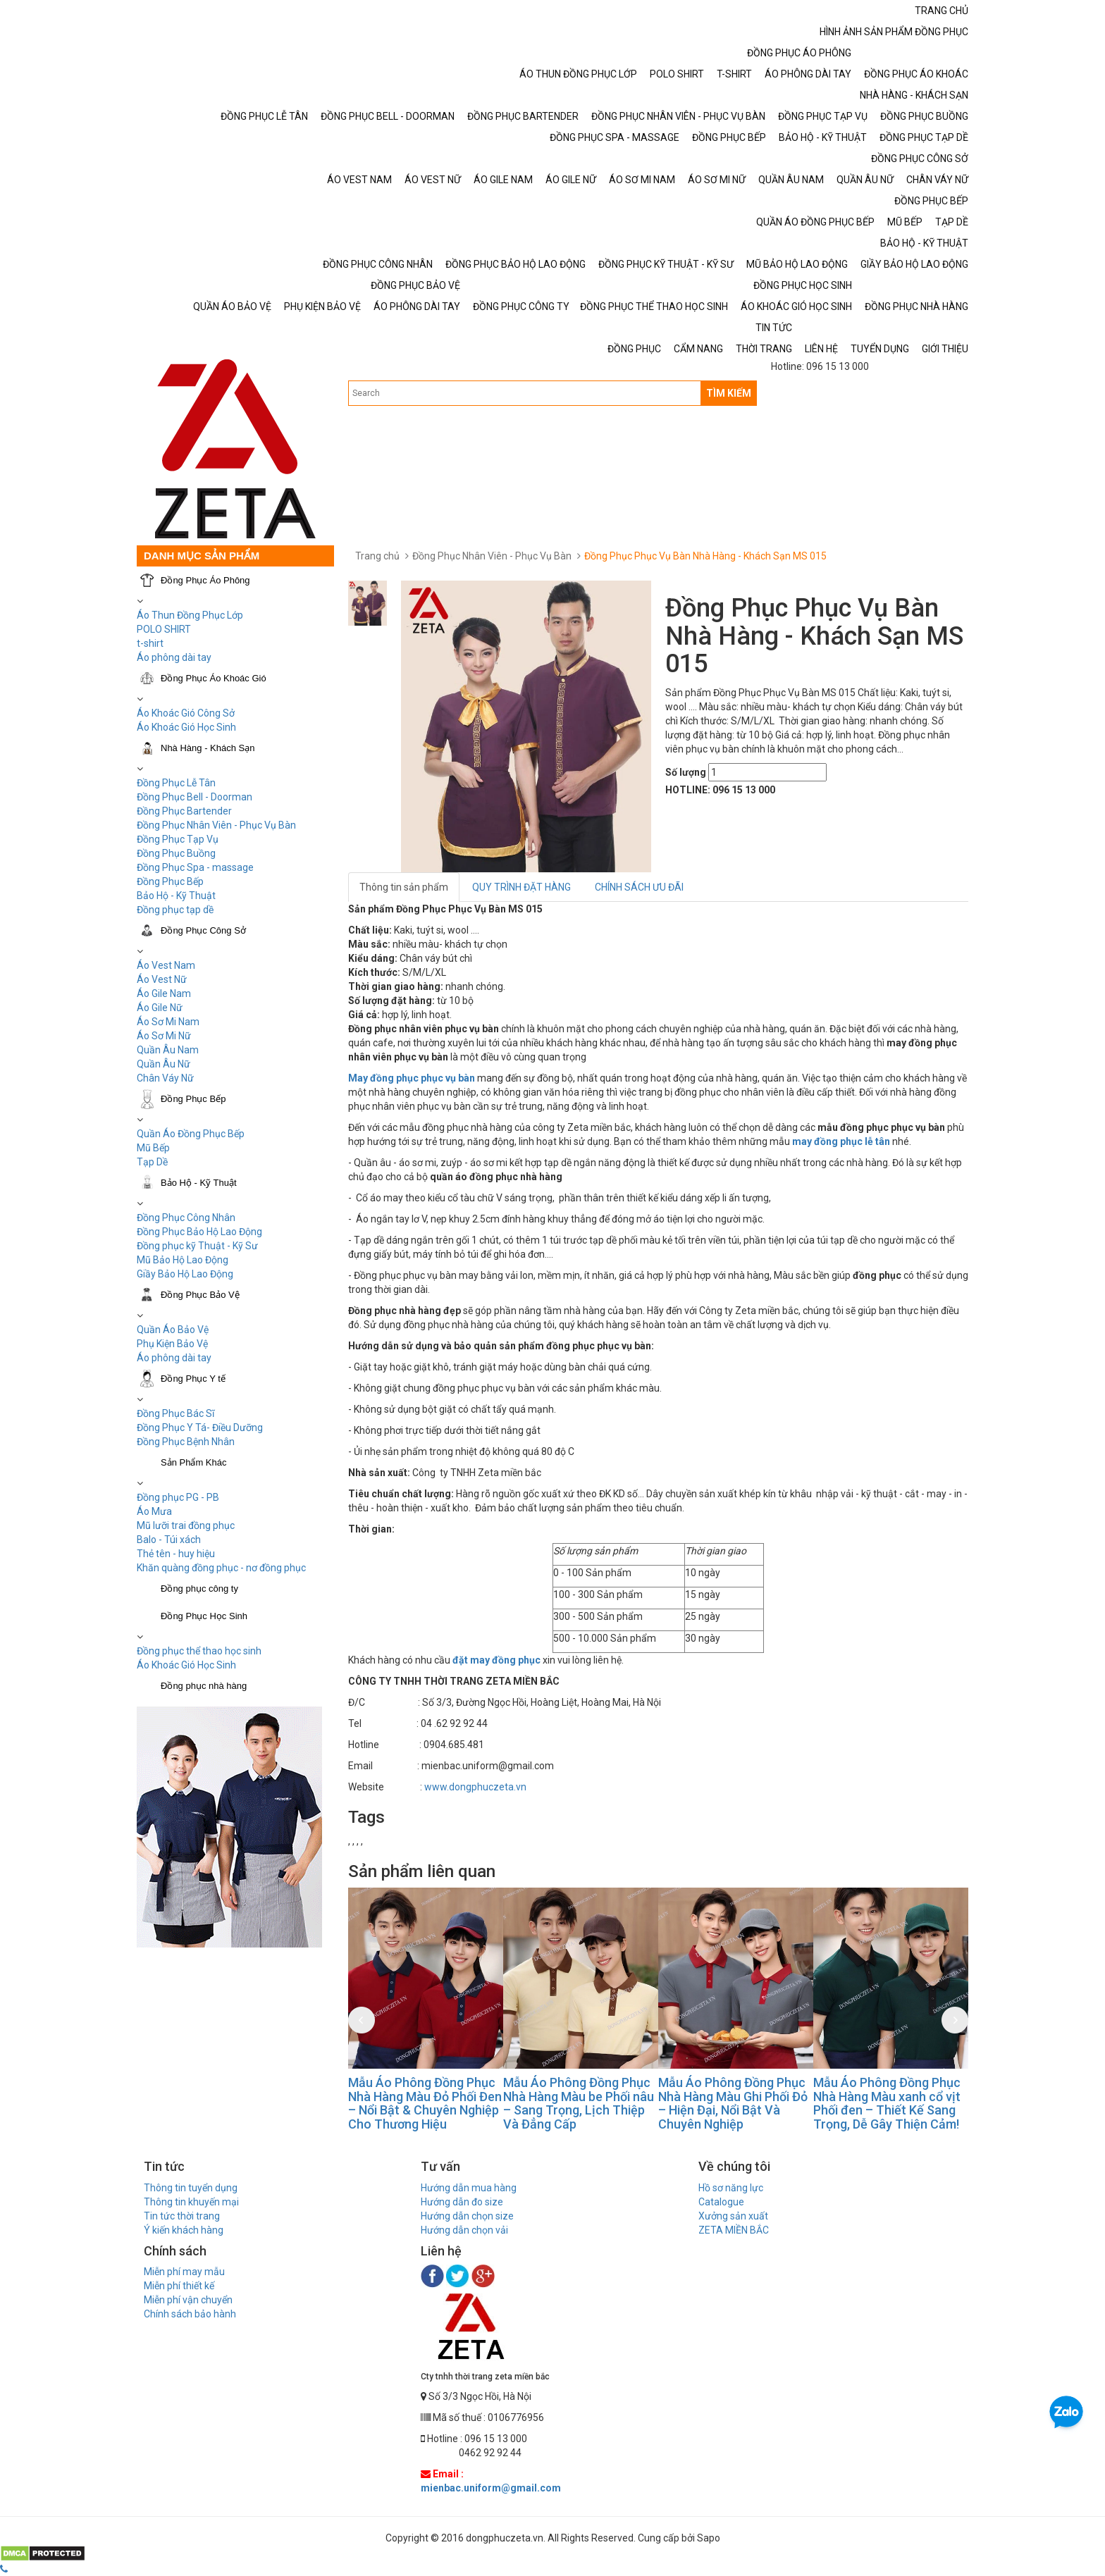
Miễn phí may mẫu (184, 2271)
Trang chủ (377, 556)
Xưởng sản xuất (733, 2216)
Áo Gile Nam (164, 993)
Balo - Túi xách (169, 1539)
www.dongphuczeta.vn (475, 1786)
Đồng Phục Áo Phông (205, 580)
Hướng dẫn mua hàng (469, 2187)
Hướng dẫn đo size (462, 2201)
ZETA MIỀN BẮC (733, 2230)
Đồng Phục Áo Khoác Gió (213, 678)
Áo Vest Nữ (162, 979)
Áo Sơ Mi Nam (168, 1021)
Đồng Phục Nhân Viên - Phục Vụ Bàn (216, 825)
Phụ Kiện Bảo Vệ (172, 1343)
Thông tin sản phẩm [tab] (403, 887)
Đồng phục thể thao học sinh (199, 1651)
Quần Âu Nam (168, 1049)
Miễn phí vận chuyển (188, 2299)
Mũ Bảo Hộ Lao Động (182, 1259)
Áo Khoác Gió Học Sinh (186, 727)
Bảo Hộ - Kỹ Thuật (176, 895)
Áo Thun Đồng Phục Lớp (190, 615)
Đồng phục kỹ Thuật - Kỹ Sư (197, 1245)
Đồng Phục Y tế (193, 1378)
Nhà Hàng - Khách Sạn (207, 748)
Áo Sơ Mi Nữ (164, 1035)
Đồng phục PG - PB (178, 1497)
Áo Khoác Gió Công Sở (186, 713)
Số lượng (685, 772)
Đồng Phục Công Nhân (186, 1217)
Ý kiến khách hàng (183, 2230)
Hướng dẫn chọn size (467, 2216)
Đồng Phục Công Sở (203, 930)
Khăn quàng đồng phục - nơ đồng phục (221, 1567)
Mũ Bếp (153, 1147)
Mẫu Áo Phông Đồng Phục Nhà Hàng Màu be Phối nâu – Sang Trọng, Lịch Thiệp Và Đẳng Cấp (578, 2103)
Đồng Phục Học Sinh (204, 1616)
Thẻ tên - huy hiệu (176, 1553)
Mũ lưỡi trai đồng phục (186, 1525)
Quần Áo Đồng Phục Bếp (191, 1133)
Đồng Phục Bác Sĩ (175, 1413)
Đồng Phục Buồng (176, 853)
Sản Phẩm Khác (194, 1462)
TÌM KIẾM (728, 393)
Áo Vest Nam (166, 965)
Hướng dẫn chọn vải (464, 2230)
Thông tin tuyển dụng (190, 2187)
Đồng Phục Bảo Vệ (200, 1294)
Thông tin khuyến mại (191, 2201)
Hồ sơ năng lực (730, 2187)
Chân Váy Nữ (165, 1078)
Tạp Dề (152, 1162)
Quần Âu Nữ (163, 1064)
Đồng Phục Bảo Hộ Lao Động (199, 1231)
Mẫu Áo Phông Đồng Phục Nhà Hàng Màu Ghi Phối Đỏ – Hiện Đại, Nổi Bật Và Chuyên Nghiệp (733, 2103)
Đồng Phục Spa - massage (195, 867)
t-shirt (150, 643)
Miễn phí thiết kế (179, 2285)
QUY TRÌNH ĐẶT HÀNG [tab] (521, 887)
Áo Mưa (154, 1511)
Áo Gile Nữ (160, 1007)
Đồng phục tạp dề (175, 909)
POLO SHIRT (164, 629)
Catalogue (721, 2201)
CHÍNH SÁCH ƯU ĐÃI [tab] (639, 887)
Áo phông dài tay (174, 657)
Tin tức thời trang (182, 2216)
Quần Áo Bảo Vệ (173, 1329)
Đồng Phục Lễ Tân (176, 782)
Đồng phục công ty (199, 1588)
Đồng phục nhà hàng (204, 1685)
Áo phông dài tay (174, 1357)
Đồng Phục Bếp (170, 881)
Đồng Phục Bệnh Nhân (186, 1441)
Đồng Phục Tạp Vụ (177, 839)
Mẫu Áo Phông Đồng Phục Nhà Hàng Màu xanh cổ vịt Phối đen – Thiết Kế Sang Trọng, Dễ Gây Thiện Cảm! (887, 2103)
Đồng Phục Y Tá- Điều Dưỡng (200, 1427)
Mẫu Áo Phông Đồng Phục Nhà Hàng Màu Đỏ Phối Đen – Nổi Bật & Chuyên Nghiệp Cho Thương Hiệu (425, 2103)
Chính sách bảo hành (190, 2314)
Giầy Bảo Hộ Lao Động (185, 1274)
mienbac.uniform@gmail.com (491, 2488)
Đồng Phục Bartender (184, 811)
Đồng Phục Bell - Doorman (194, 797)
